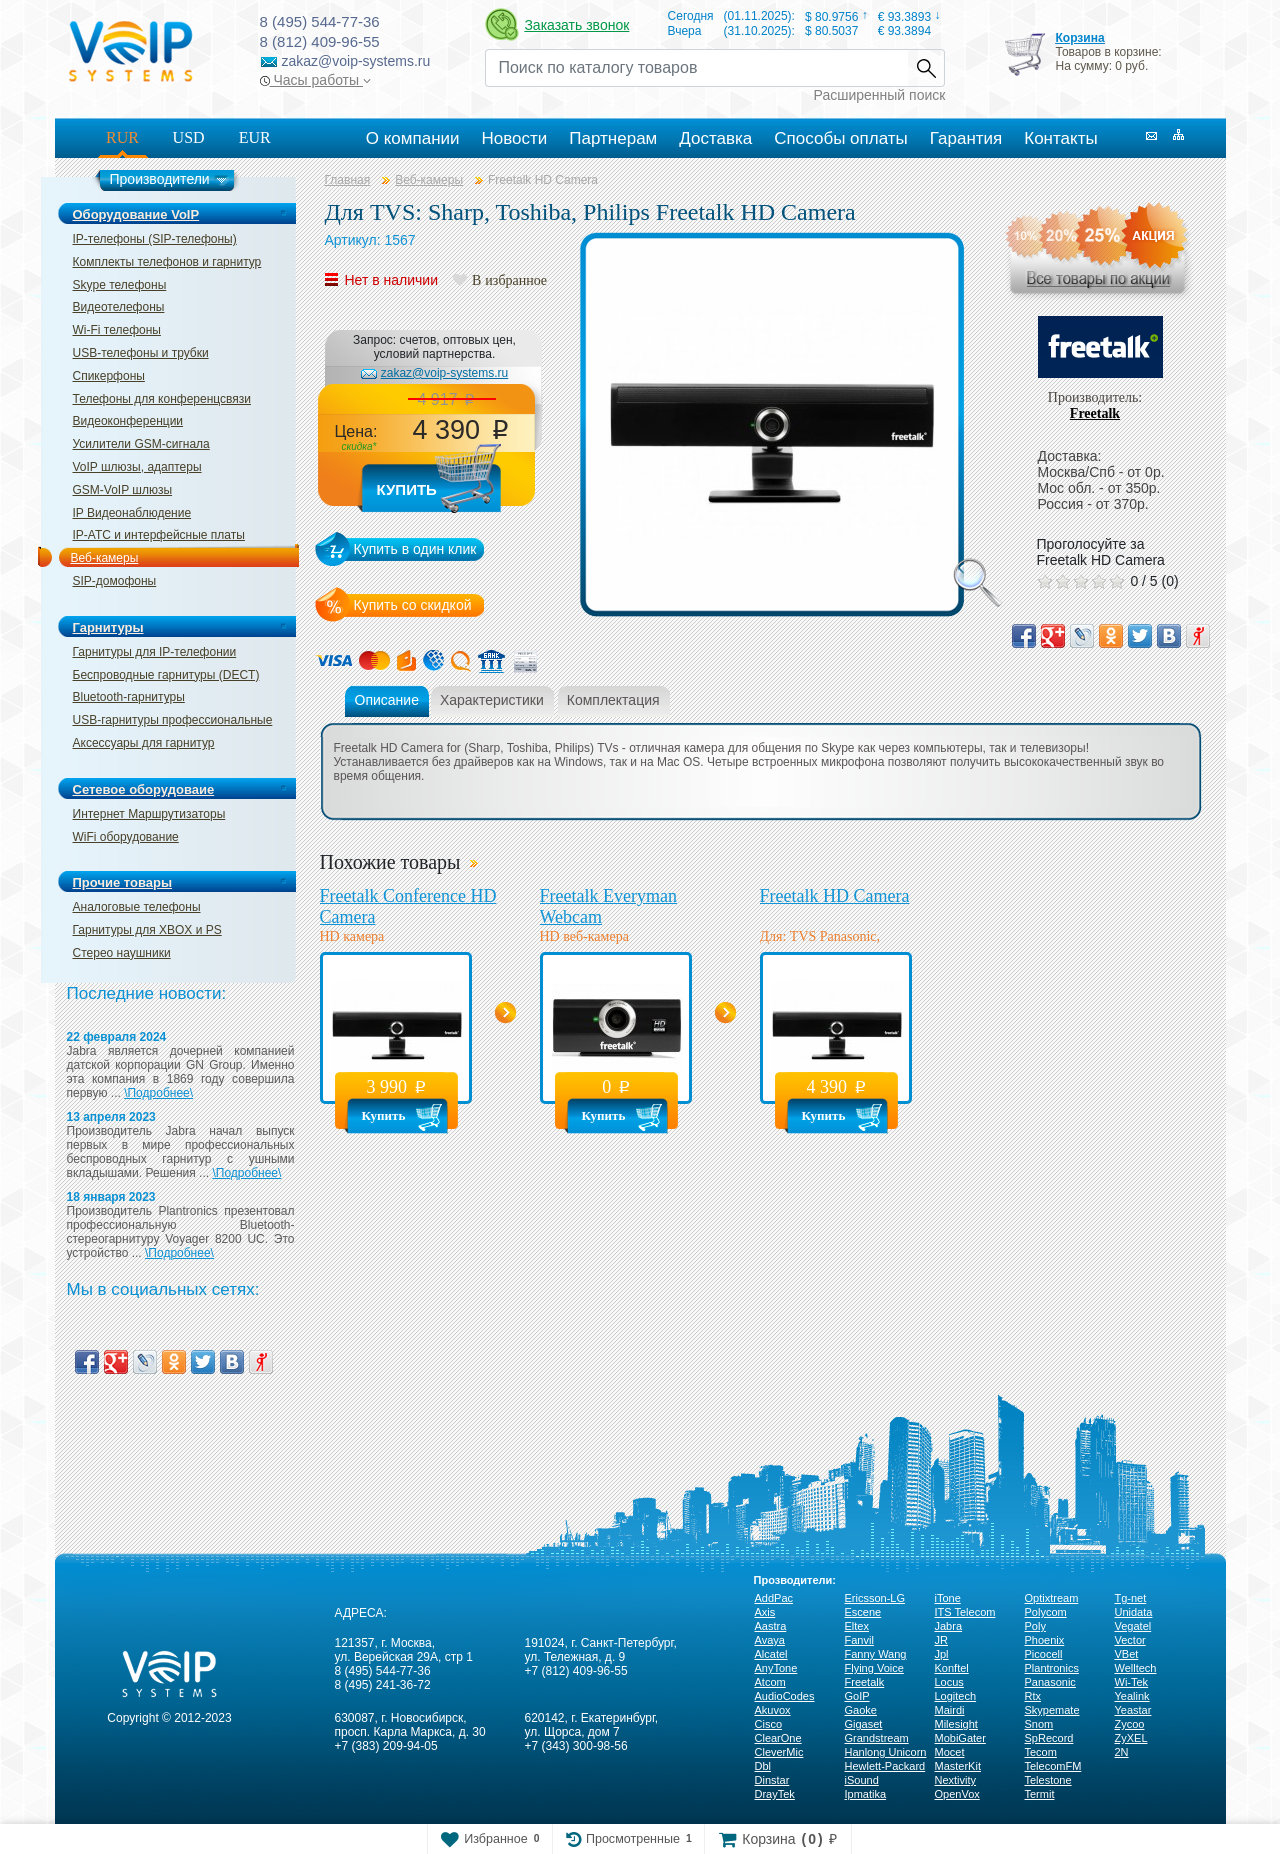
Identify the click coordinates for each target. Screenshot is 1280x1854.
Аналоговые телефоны (137, 907)
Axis (765, 1612)
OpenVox (957, 1794)
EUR (255, 137)
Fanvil (859, 1640)
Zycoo (1130, 1724)
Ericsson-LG (875, 1598)
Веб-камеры (105, 558)
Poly (1035, 1626)
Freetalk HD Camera (835, 896)
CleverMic (779, 1752)
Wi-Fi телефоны (117, 330)
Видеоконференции (128, 421)
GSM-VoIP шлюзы (123, 490)
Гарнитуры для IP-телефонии (155, 652)
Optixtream (1052, 1598)
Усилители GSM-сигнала (141, 444)
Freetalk (1095, 413)
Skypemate (1052, 1710)
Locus (949, 1682)
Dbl (763, 1766)
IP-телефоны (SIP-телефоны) (155, 239)
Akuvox (773, 1710)
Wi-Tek (1132, 1682)
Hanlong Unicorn (886, 1752)
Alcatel (771, 1654)
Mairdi (950, 1710)
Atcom (770, 1682)
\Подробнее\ (158, 1093)
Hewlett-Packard (885, 1766)
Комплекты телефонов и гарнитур (167, 262)
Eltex (857, 1626)
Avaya (770, 1640)
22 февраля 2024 (117, 1037)
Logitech (956, 1696)
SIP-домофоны (115, 581)
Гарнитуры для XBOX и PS (147, 930)
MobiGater (960, 1738)
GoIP (857, 1696)
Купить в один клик (415, 549)
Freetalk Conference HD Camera (408, 906)
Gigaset (864, 1724)
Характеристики (492, 700)
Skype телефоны (120, 285)
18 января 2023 (111, 1197)
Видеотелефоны (119, 307)
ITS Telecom (965, 1612)
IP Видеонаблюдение (132, 513)
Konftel (952, 1668)
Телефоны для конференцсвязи (162, 399)
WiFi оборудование (126, 837)
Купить (407, 489)
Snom (1039, 1724)
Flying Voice (874, 1668)
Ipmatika (866, 1794)
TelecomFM (1053, 1766)
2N (1122, 1752)
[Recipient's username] (696, 68)
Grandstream (877, 1738)
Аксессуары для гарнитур (144, 743)
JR (941, 1640)
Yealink (1132, 1696)
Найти (926, 68)
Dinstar (772, 1780)
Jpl (942, 1654)
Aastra (771, 1626)
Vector (1130, 1640)
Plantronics (1052, 1668)
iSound (862, 1780)
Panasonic (1050, 1682)
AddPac (774, 1598)
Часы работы (315, 80)
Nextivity (956, 1780)
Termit (1040, 1794)
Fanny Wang (876, 1654)
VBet (1127, 1654)
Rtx (1033, 1696)
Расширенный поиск (880, 95)
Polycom (1046, 1612)
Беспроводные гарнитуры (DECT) (166, 675)
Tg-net (1131, 1598)
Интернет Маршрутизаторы (149, 814)
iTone (948, 1598)
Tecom (1041, 1752)
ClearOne (778, 1738)
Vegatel (1133, 1626)
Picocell (1044, 1654)
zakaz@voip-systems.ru (445, 373)
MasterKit (958, 1766)
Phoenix (1045, 1640)
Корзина (1079, 38)
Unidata (1134, 1612)
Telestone (1048, 1780)
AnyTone (776, 1668)
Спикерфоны (109, 376)
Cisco (769, 1724)
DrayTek (775, 1794)
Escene (863, 1612)
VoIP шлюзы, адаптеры (137, 467)
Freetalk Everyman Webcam (608, 906)
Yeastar (1133, 1710)
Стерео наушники (122, 953)
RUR (122, 137)
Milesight (956, 1724)
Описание (387, 700)
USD (189, 137)
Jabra (949, 1626)
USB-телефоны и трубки (141, 353)
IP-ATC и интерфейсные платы (159, 535)
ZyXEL (1131, 1738)
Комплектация (613, 700)
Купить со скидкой (413, 605)
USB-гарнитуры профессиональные (173, 720)
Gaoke (861, 1710)
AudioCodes (785, 1696)
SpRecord (1049, 1738)
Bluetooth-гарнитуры (129, 697)
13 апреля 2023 (111, 1117)
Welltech (1136, 1668)
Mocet (950, 1752)
